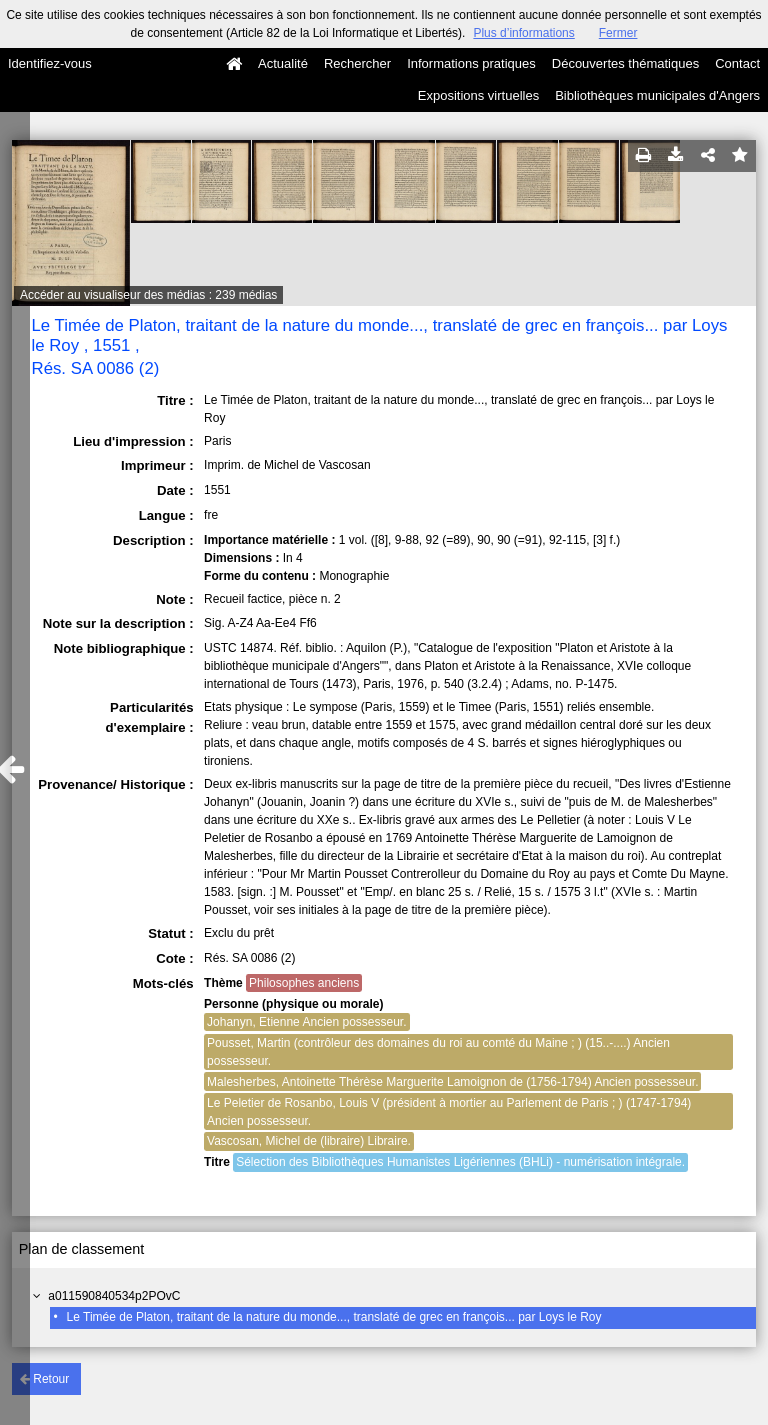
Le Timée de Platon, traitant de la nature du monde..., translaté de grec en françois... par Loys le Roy (334, 1317)
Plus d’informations (523, 33)
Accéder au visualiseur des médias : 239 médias (148, 295)
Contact (737, 63)
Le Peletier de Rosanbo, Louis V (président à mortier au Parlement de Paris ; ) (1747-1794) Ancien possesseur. (449, 1112)
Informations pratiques (471, 63)
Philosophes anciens (304, 983)
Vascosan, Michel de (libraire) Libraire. (309, 1141)
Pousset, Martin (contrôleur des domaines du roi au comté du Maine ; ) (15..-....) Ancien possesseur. (438, 1052)
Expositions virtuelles (478, 95)
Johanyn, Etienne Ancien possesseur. (306, 1022)
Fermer (618, 33)
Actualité (283, 63)
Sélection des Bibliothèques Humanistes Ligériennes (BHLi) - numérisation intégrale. (460, 1162)
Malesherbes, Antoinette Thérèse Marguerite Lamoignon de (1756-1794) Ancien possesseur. (452, 1082)
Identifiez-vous (50, 63)
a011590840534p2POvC (114, 1296)
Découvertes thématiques (625, 63)
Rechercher (357, 63)
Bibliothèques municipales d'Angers (657, 95)
